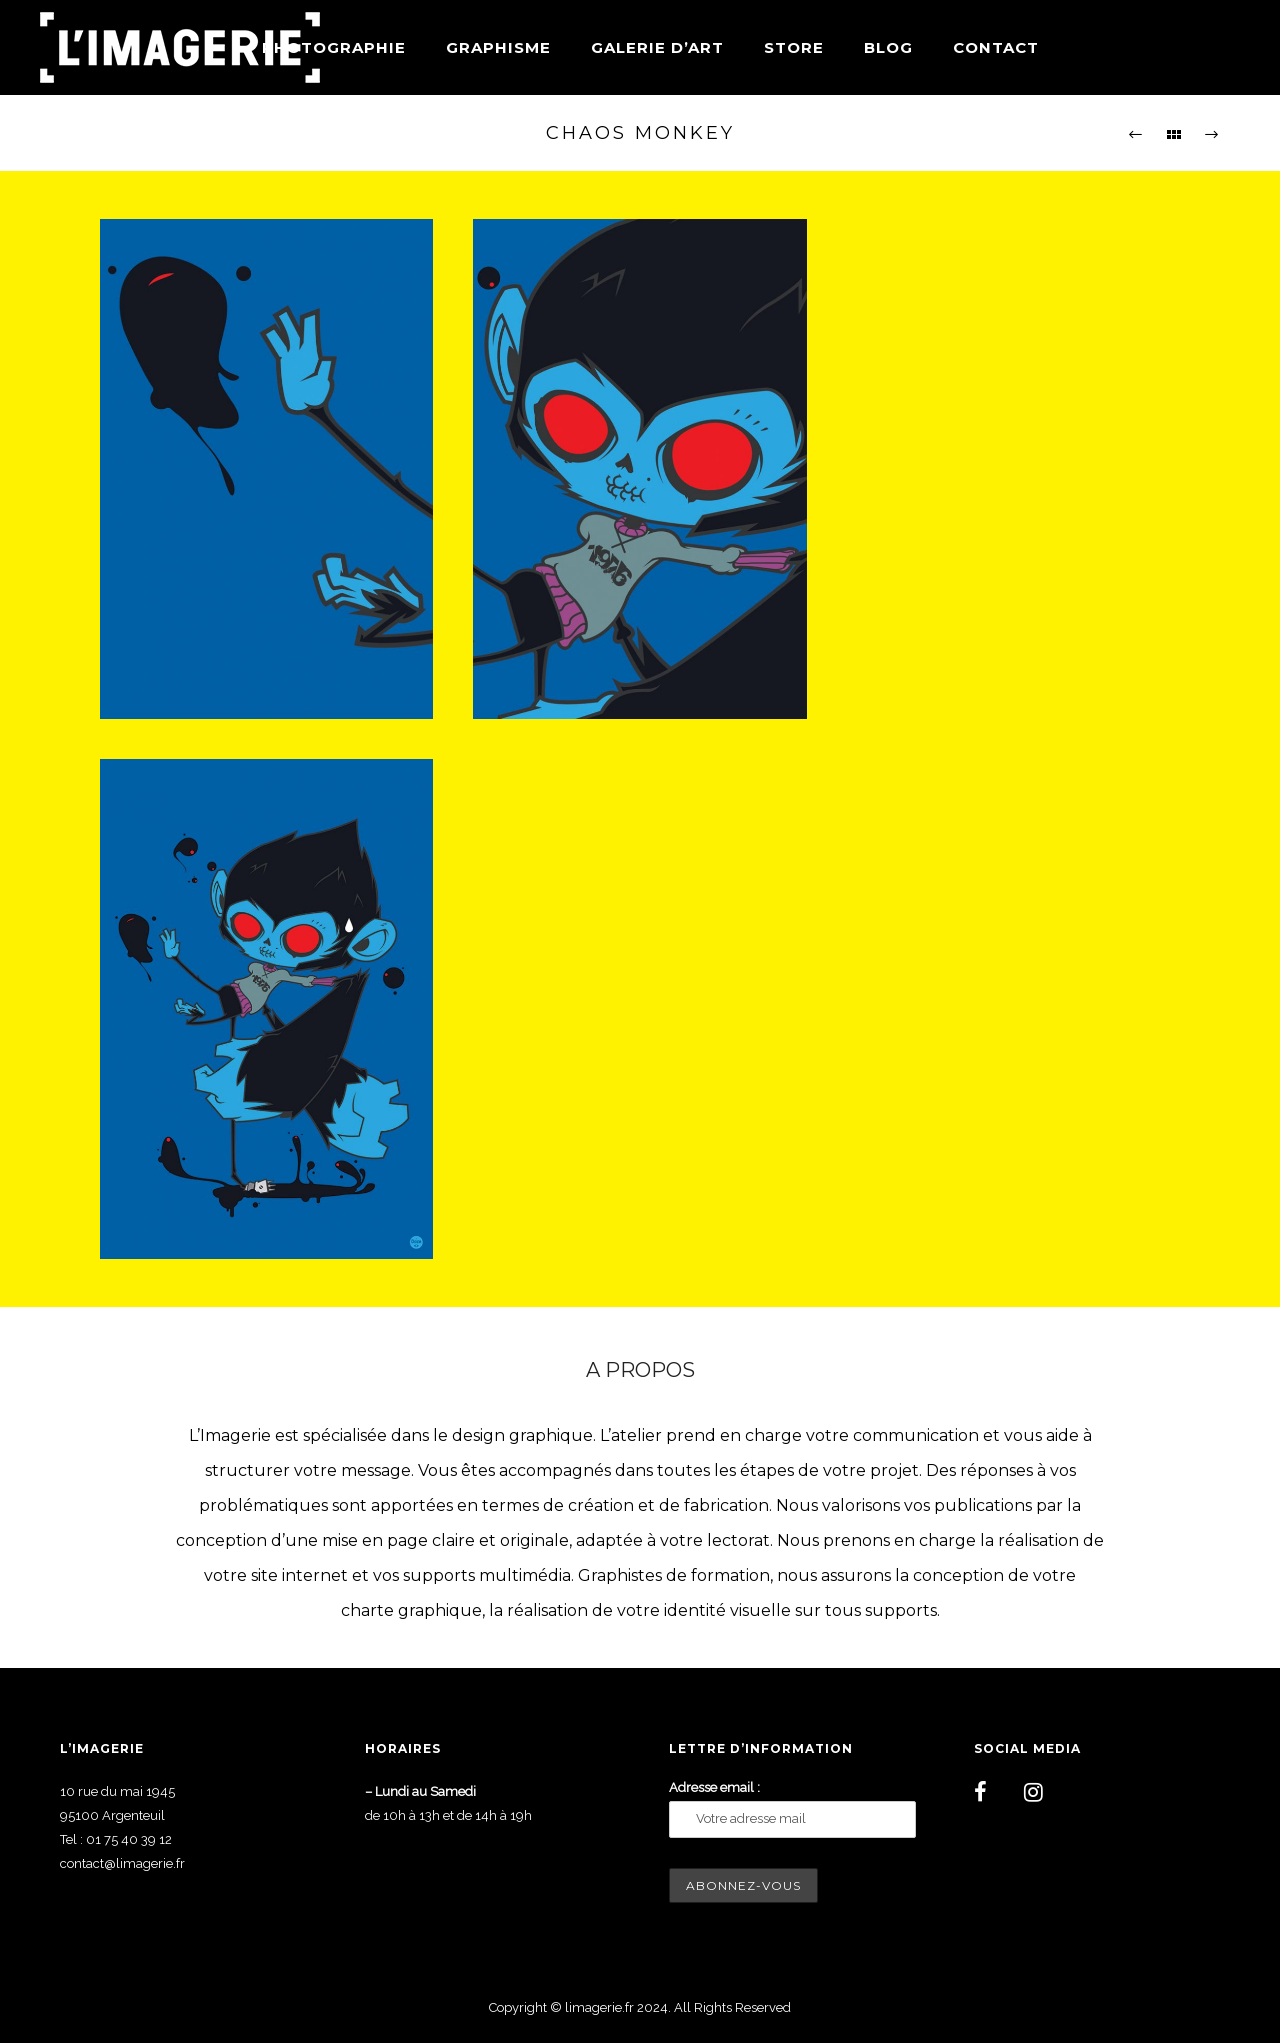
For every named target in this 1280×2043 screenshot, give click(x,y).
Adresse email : (714, 1787)
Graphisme (498, 47)
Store (794, 47)
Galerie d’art (657, 47)
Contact (996, 47)
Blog (888, 47)
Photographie (334, 47)
